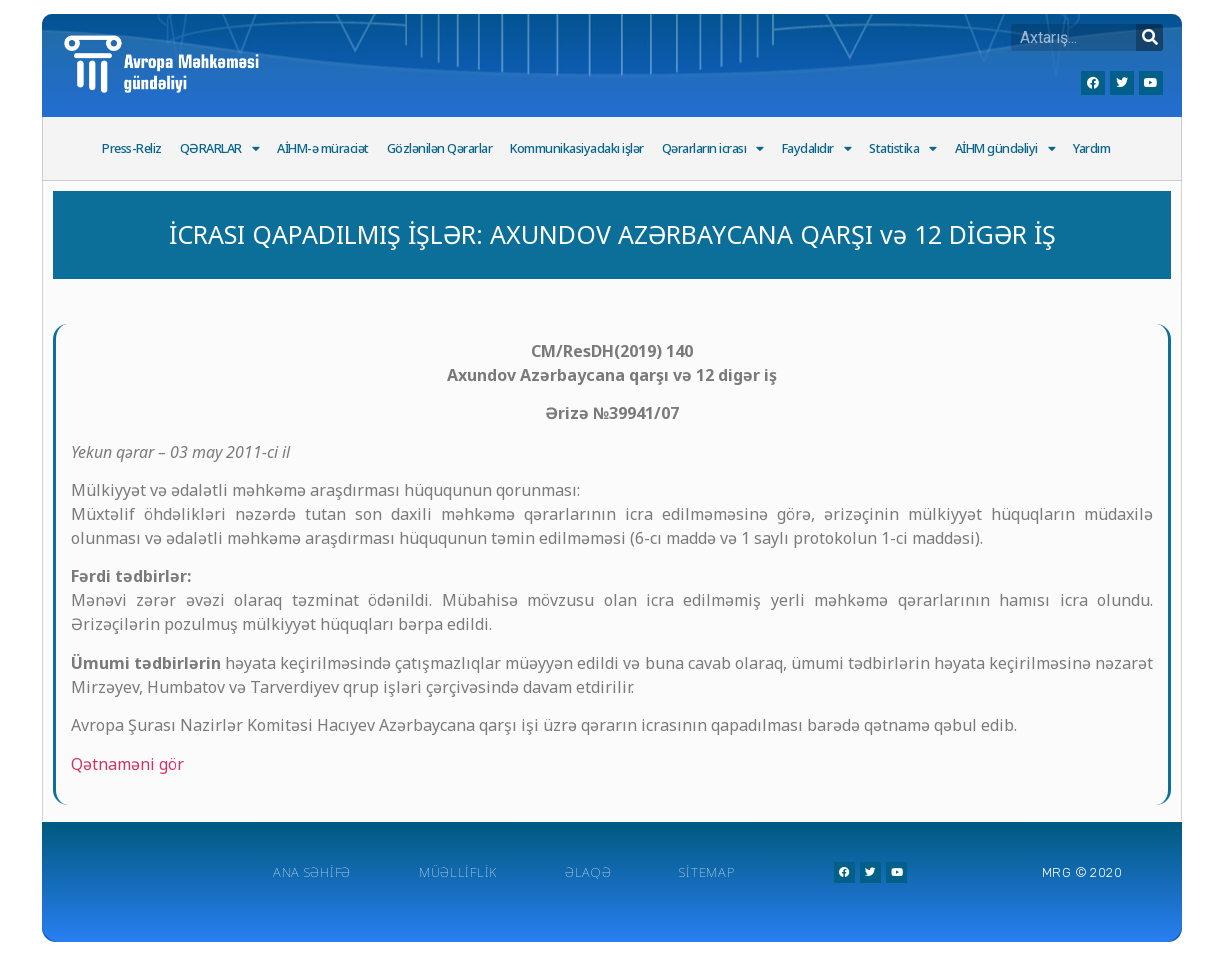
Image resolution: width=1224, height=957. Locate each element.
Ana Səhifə (312, 872)
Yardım (1091, 148)
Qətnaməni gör (127, 764)
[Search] (1149, 37)
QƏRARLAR (220, 149)
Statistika (903, 149)
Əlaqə (588, 872)
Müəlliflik (458, 872)
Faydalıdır (817, 149)
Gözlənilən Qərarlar (440, 148)
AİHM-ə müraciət (323, 148)
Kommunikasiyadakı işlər (577, 148)
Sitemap (706, 872)
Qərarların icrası (713, 149)
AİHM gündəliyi (1005, 149)
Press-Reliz (132, 148)
